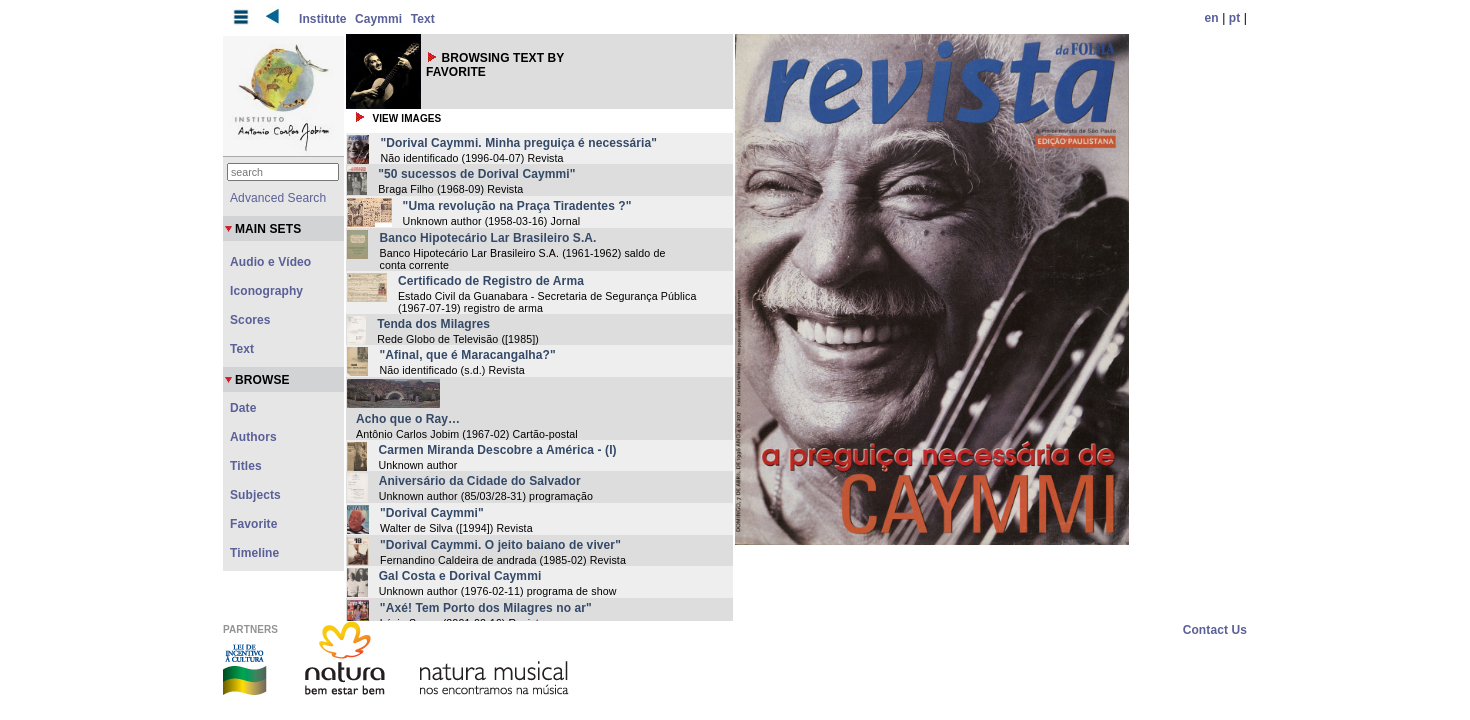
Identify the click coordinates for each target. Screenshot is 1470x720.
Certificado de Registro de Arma (491, 281)
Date (243, 408)
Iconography (266, 291)
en (1212, 18)
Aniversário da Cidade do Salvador (480, 481)
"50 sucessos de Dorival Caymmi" (476, 174)
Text (423, 19)
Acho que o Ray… (408, 419)
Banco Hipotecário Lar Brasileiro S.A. (487, 238)
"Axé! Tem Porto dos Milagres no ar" (486, 608)
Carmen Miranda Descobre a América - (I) (497, 450)
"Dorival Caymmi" (432, 513)
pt (1235, 18)
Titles (246, 466)
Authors (253, 437)
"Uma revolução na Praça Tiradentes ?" (517, 206)
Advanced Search (278, 198)
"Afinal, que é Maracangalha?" (467, 355)
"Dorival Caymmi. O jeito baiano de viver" (500, 545)
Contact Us (1215, 630)
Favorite (253, 524)
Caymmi (378, 19)
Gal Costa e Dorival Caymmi (460, 576)
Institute (323, 19)
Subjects (255, 495)
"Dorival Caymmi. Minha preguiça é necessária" (518, 143)
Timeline (254, 553)
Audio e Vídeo (270, 262)
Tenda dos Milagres (433, 324)
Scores (250, 320)
